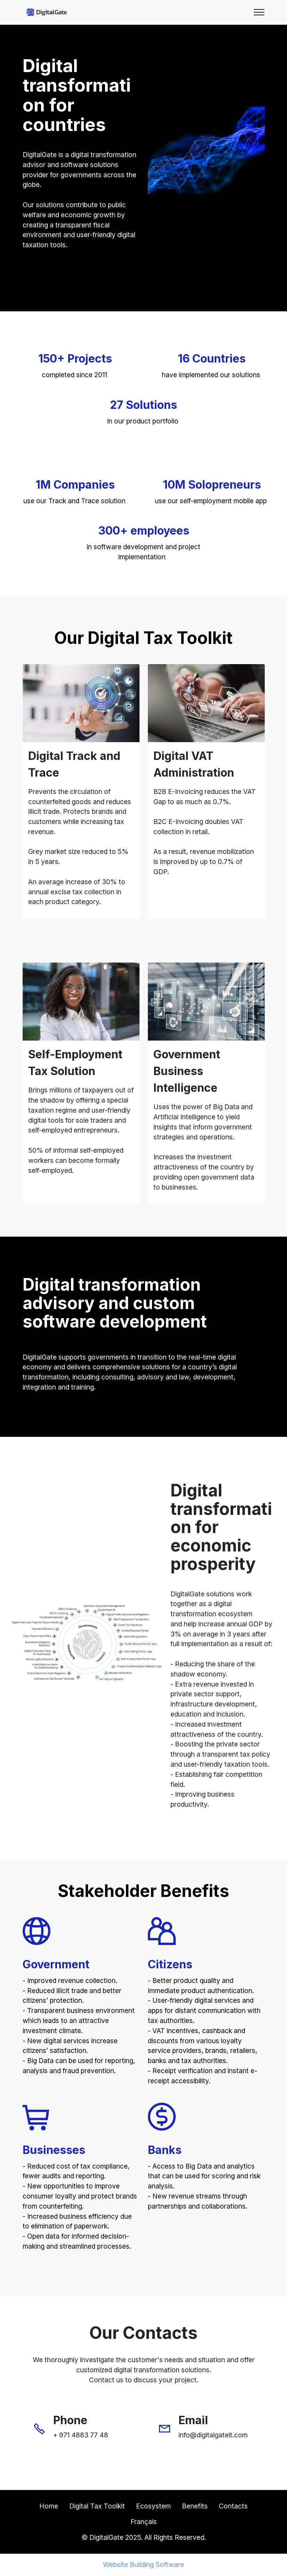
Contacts (233, 2506)
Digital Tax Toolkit (97, 2506)
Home (48, 2506)
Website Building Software (143, 2564)
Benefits (195, 2506)
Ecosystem (153, 2506)
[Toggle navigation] (259, 12)
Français (143, 2521)
